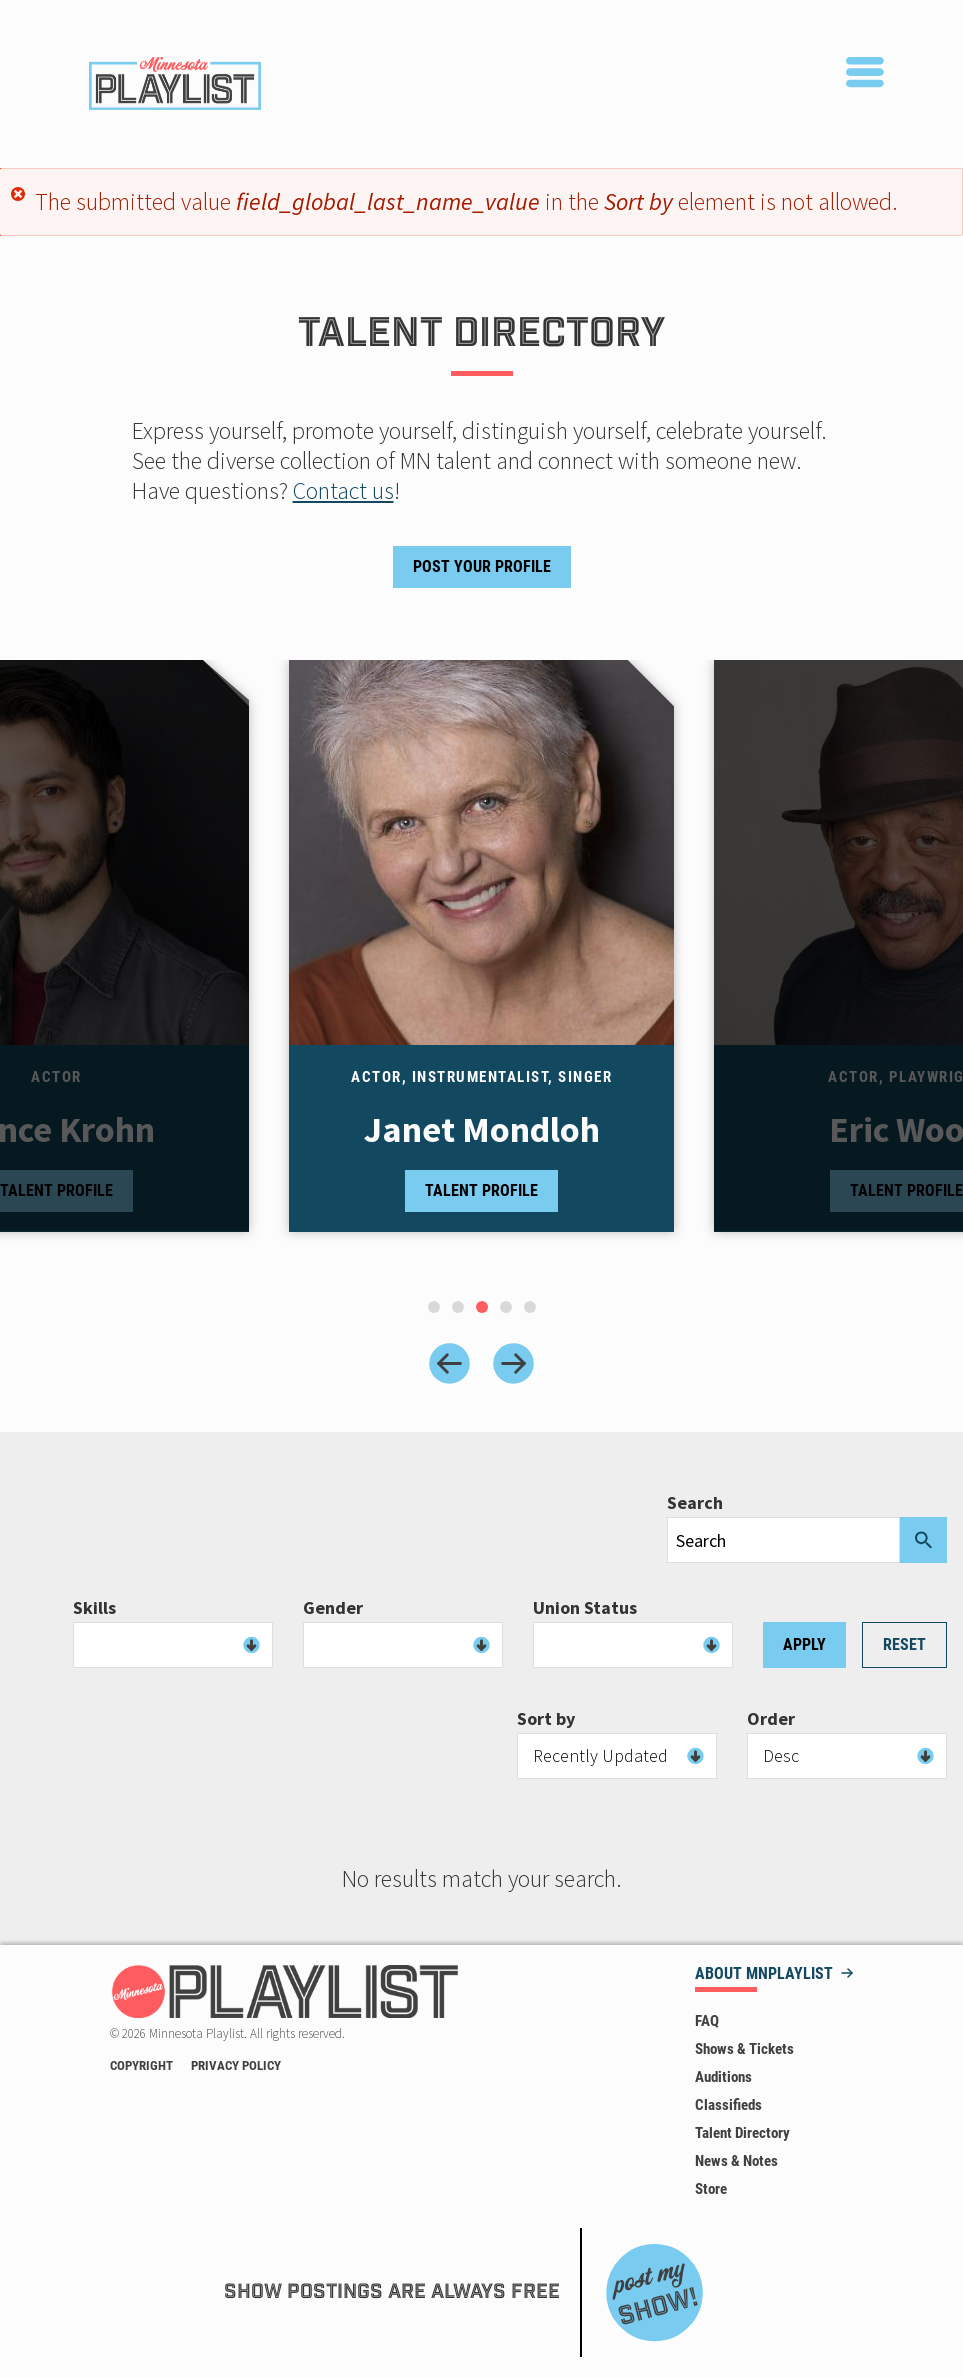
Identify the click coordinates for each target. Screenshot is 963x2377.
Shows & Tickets (744, 2049)
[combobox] (173, 1645)
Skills (94, 1608)
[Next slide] (513, 1363)
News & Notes (736, 2161)
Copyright (141, 2065)
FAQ (707, 2021)
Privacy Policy (236, 2065)
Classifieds (728, 2105)
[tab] (434, 1307)
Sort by (546, 1719)
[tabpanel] (481, 965)
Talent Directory (742, 2133)
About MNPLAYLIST (764, 1974)
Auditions (723, 2077)
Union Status (585, 1608)
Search (695, 1503)
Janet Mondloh (482, 1130)
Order (771, 1719)
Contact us (343, 490)
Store (711, 2189)
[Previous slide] (449, 1363)
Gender (333, 1608)
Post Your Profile (482, 566)
